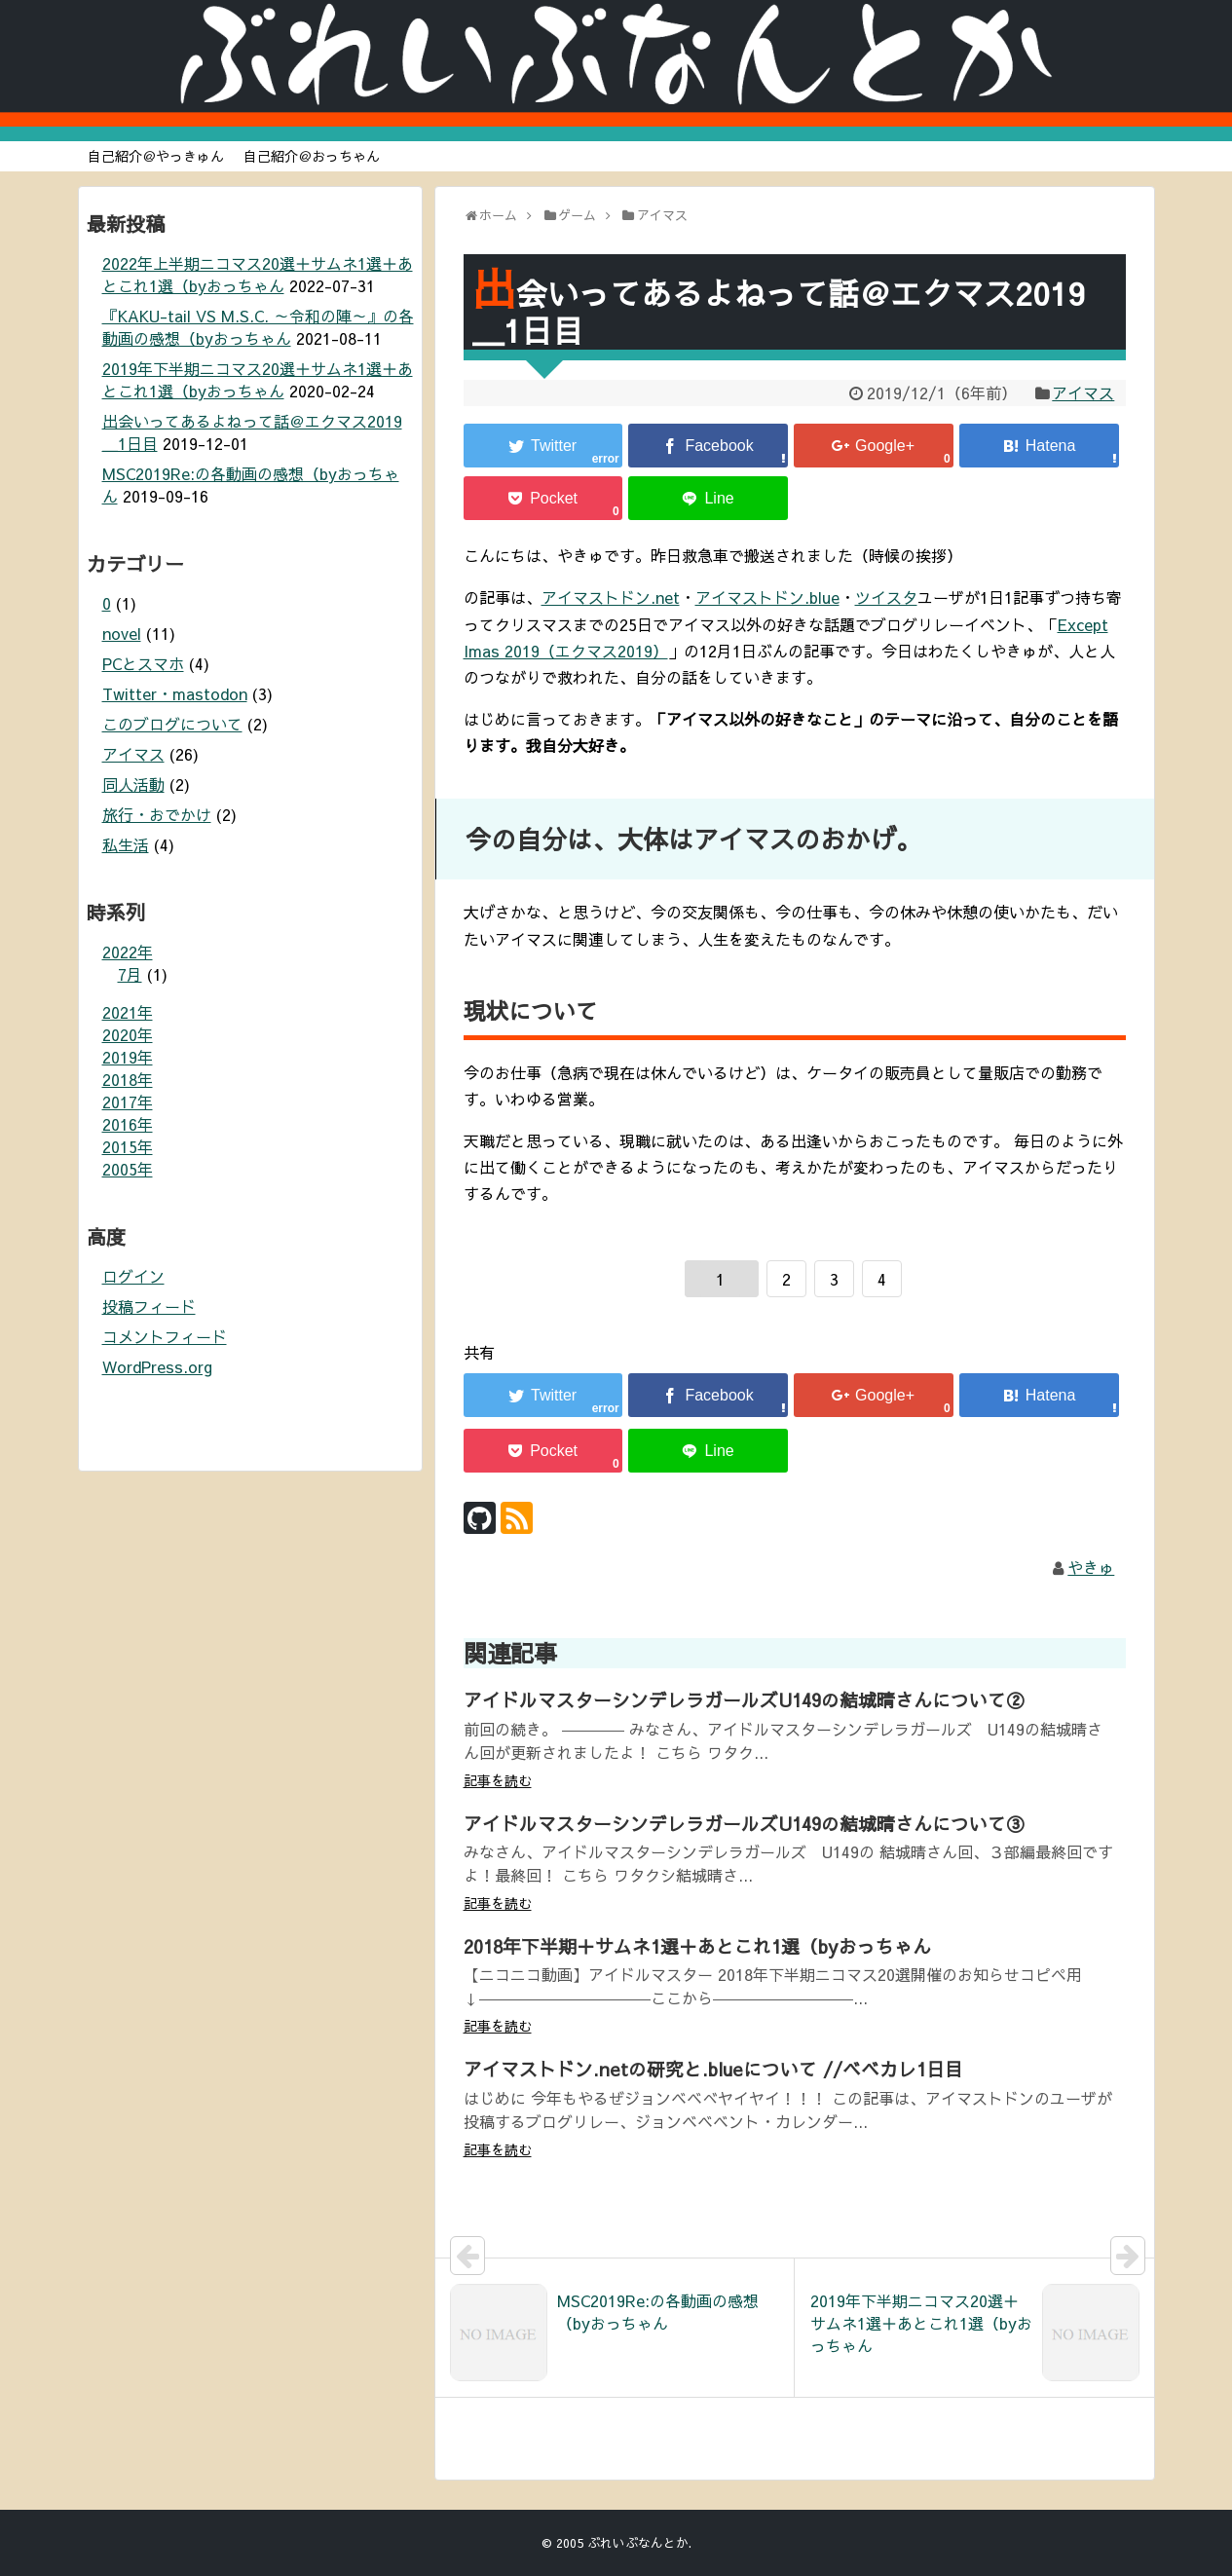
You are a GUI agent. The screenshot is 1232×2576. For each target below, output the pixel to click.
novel (121, 633)
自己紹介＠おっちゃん (311, 156)
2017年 (127, 1101)
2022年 (127, 951)
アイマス (1083, 392)
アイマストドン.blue (767, 597)
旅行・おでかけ (156, 814)
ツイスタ (886, 597)
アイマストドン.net (610, 597)
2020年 (127, 1034)
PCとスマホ (143, 663)
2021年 (127, 1012)
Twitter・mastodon (174, 693)
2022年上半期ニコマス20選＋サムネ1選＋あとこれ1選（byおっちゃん (257, 274)
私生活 (125, 844)
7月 (130, 974)
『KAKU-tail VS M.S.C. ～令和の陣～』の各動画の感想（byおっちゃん (258, 327)
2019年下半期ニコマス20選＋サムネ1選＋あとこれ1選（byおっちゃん (257, 379)
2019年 (127, 1056)
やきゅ (1090, 1567)
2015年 (127, 1146)
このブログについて (172, 723)
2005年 (127, 1168)
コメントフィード (164, 1336)
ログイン (133, 1276)
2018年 (127, 1079)
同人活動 (133, 784)
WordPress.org (157, 1366)
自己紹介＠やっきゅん (156, 156)
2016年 (127, 1124)
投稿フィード (149, 1306)
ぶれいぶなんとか (638, 2542)
